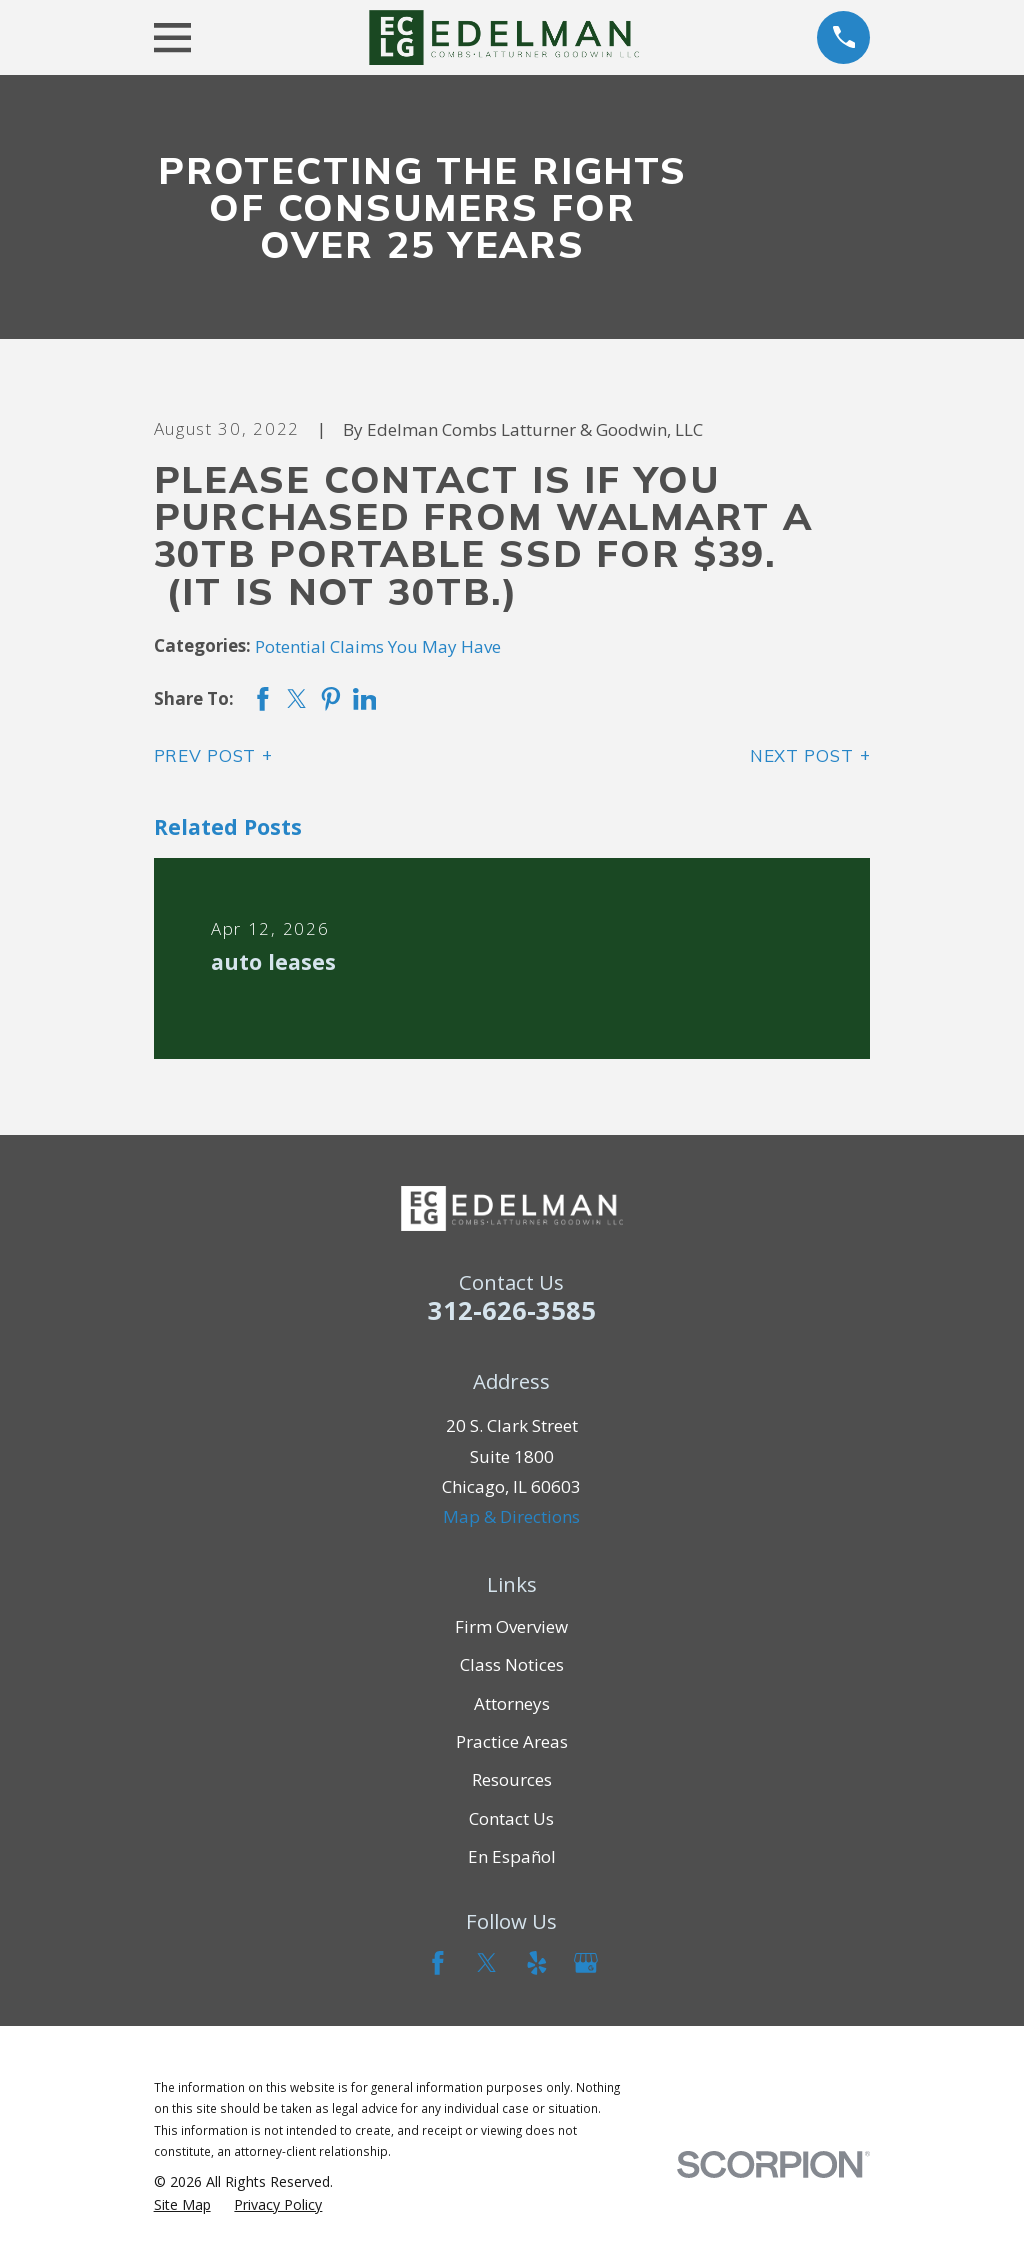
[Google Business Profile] (586, 1963)
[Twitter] (487, 1963)
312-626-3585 (512, 1310)
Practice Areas (512, 1741)
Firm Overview (511, 1626)
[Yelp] (537, 1963)
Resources (512, 1779)
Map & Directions (511, 1516)
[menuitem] (182, 2205)
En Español (512, 1856)
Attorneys (512, 1703)
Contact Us (511, 1818)
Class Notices (512, 1664)
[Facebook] (438, 1963)
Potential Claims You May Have (378, 646)
